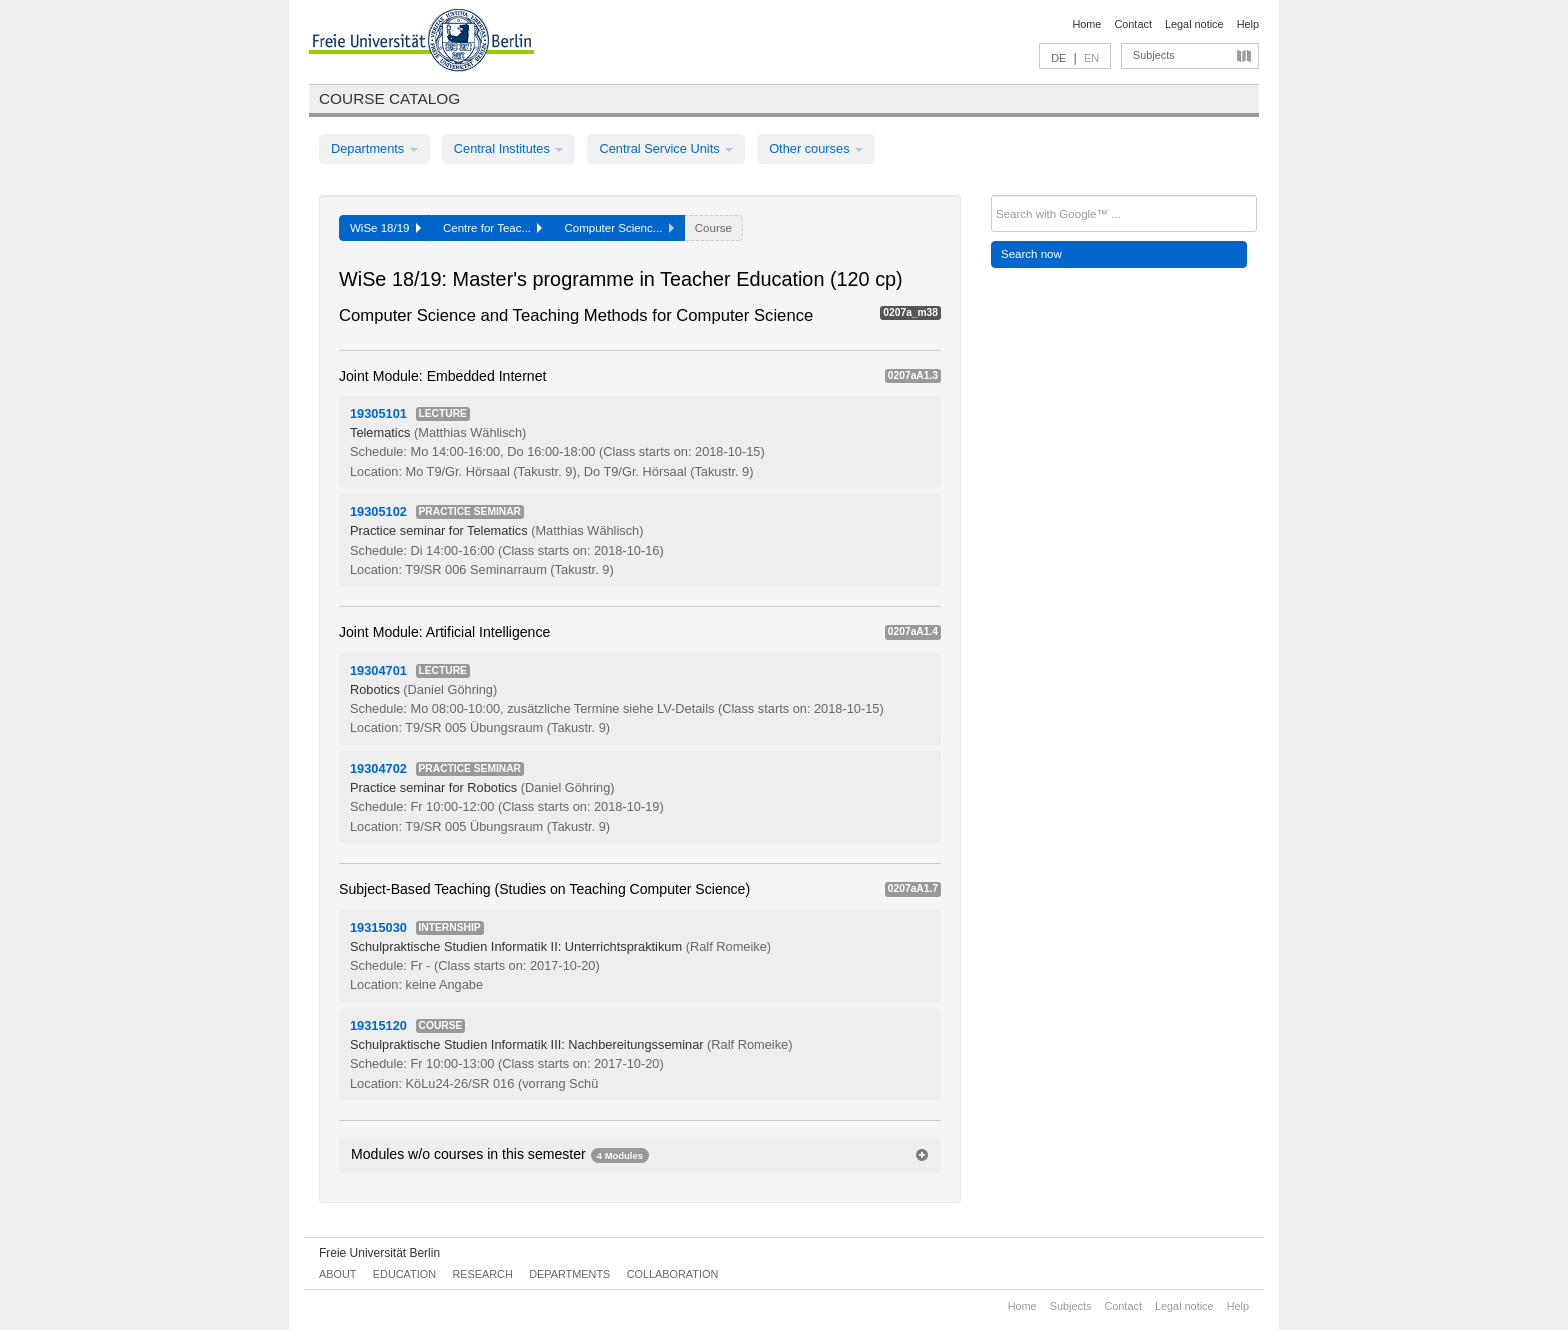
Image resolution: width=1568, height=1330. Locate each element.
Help (1248, 24)
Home (1086, 24)
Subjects (1154, 55)
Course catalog (389, 98)
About (337, 1274)
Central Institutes (509, 148)
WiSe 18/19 (385, 228)
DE (1058, 58)
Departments (374, 148)
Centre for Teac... (493, 228)
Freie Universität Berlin (379, 1253)
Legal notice (1194, 24)
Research (482, 1274)
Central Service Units (666, 148)
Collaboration (673, 1274)
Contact (1132, 24)
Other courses (816, 148)
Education (404, 1274)
